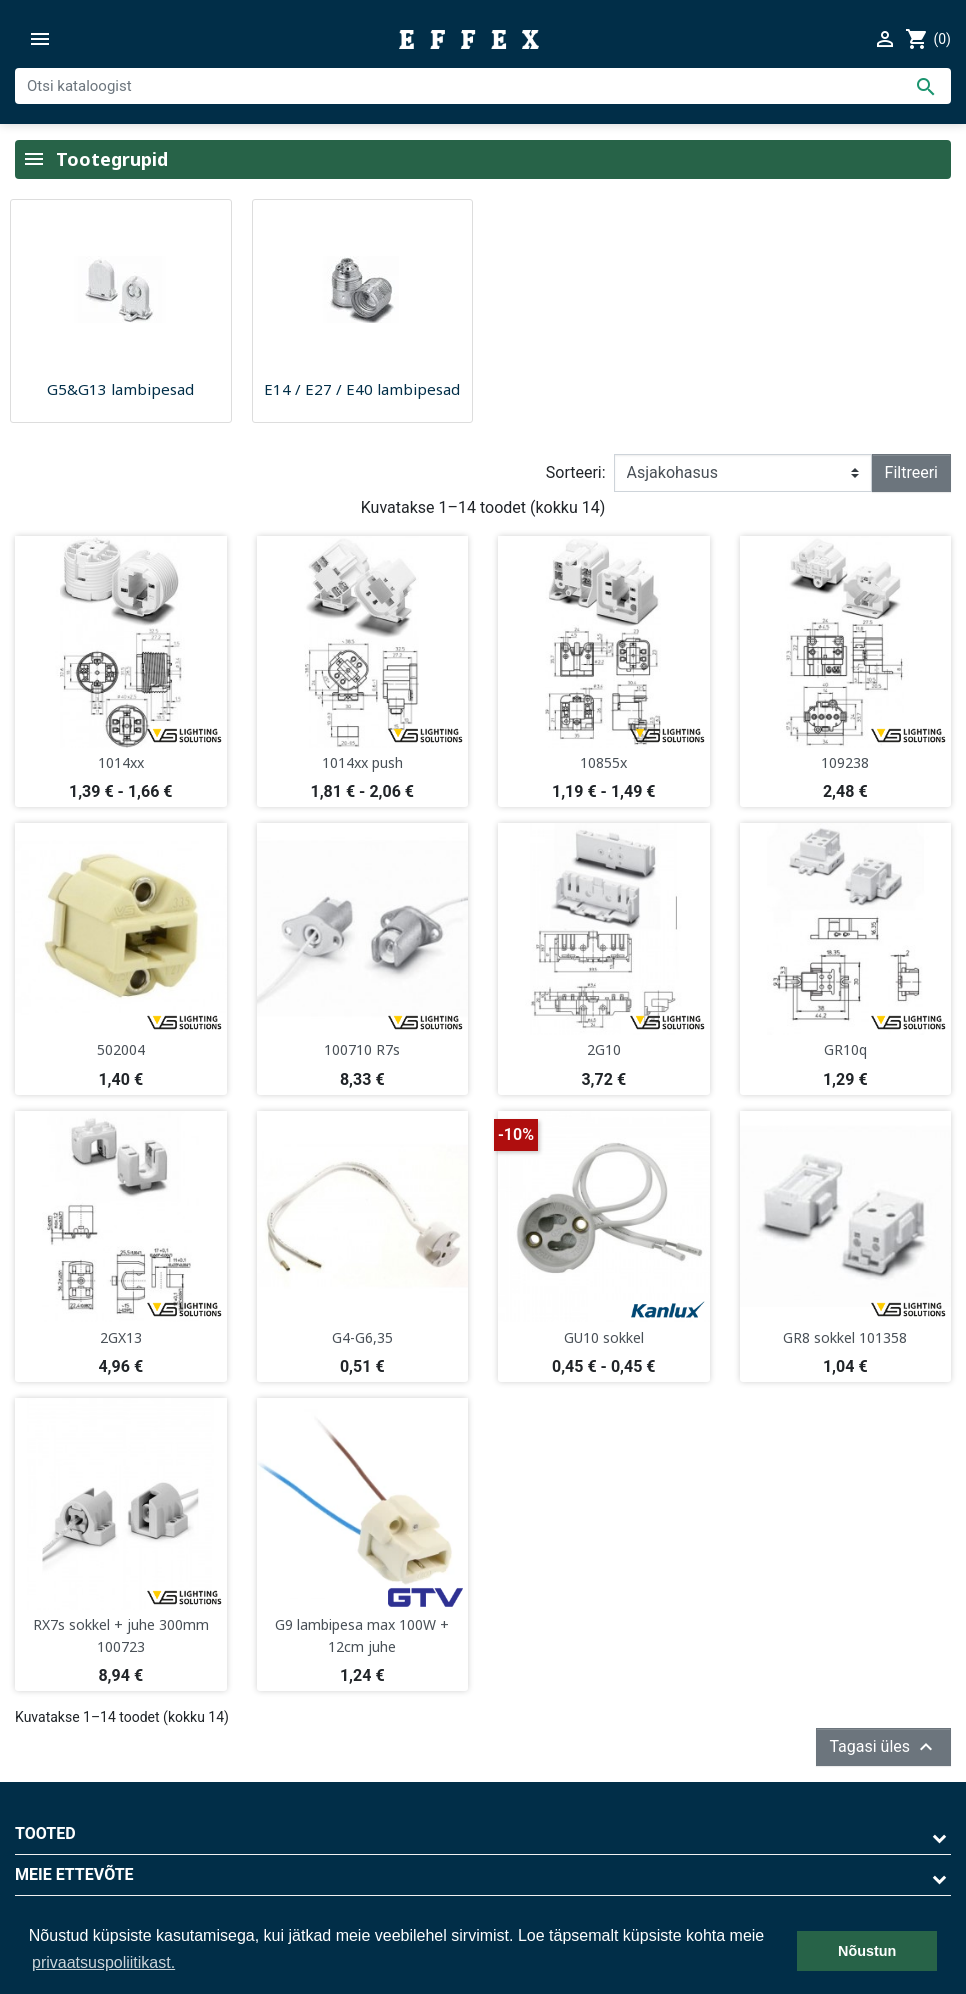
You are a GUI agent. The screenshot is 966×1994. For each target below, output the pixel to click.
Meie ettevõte (74, 1874)
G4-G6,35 (362, 1337)
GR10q (845, 1049)
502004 (121, 1049)
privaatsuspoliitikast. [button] (103, 1962)
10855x (603, 762)
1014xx (121, 762)
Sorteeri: (576, 472)
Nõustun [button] (867, 1951)
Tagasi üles (883, 1747)
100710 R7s (362, 1049)
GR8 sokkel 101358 (845, 1337)
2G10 (604, 1049)
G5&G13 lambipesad (120, 389)
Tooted (45, 1833)
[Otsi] (483, 86)
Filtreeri (911, 472)
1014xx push (362, 762)
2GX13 (121, 1337)
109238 (845, 762)
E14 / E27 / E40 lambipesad (362, 389)
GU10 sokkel (604, 1337)
